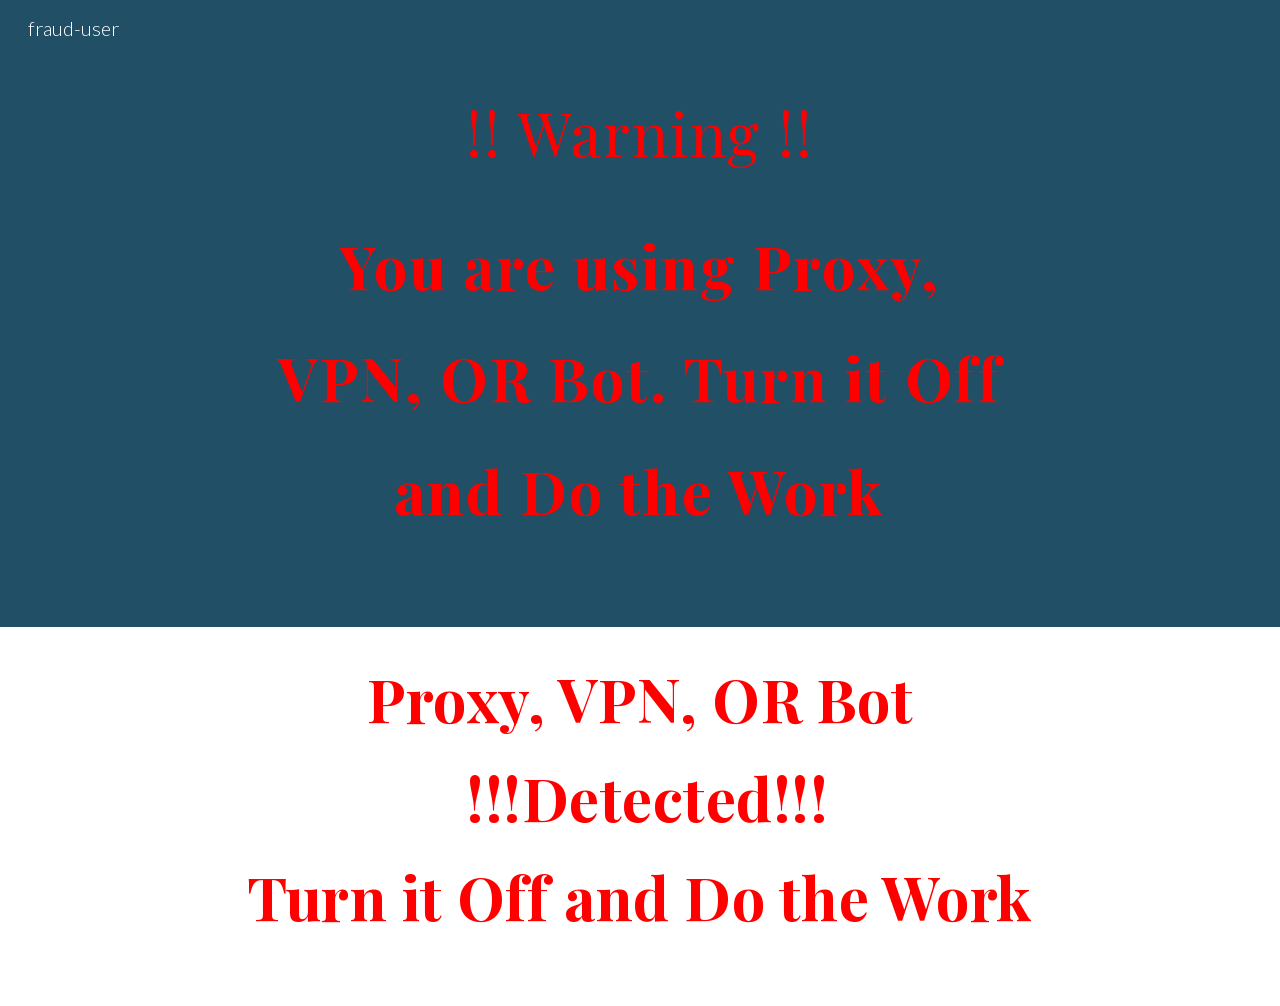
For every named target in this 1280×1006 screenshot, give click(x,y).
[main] (640, 313)
